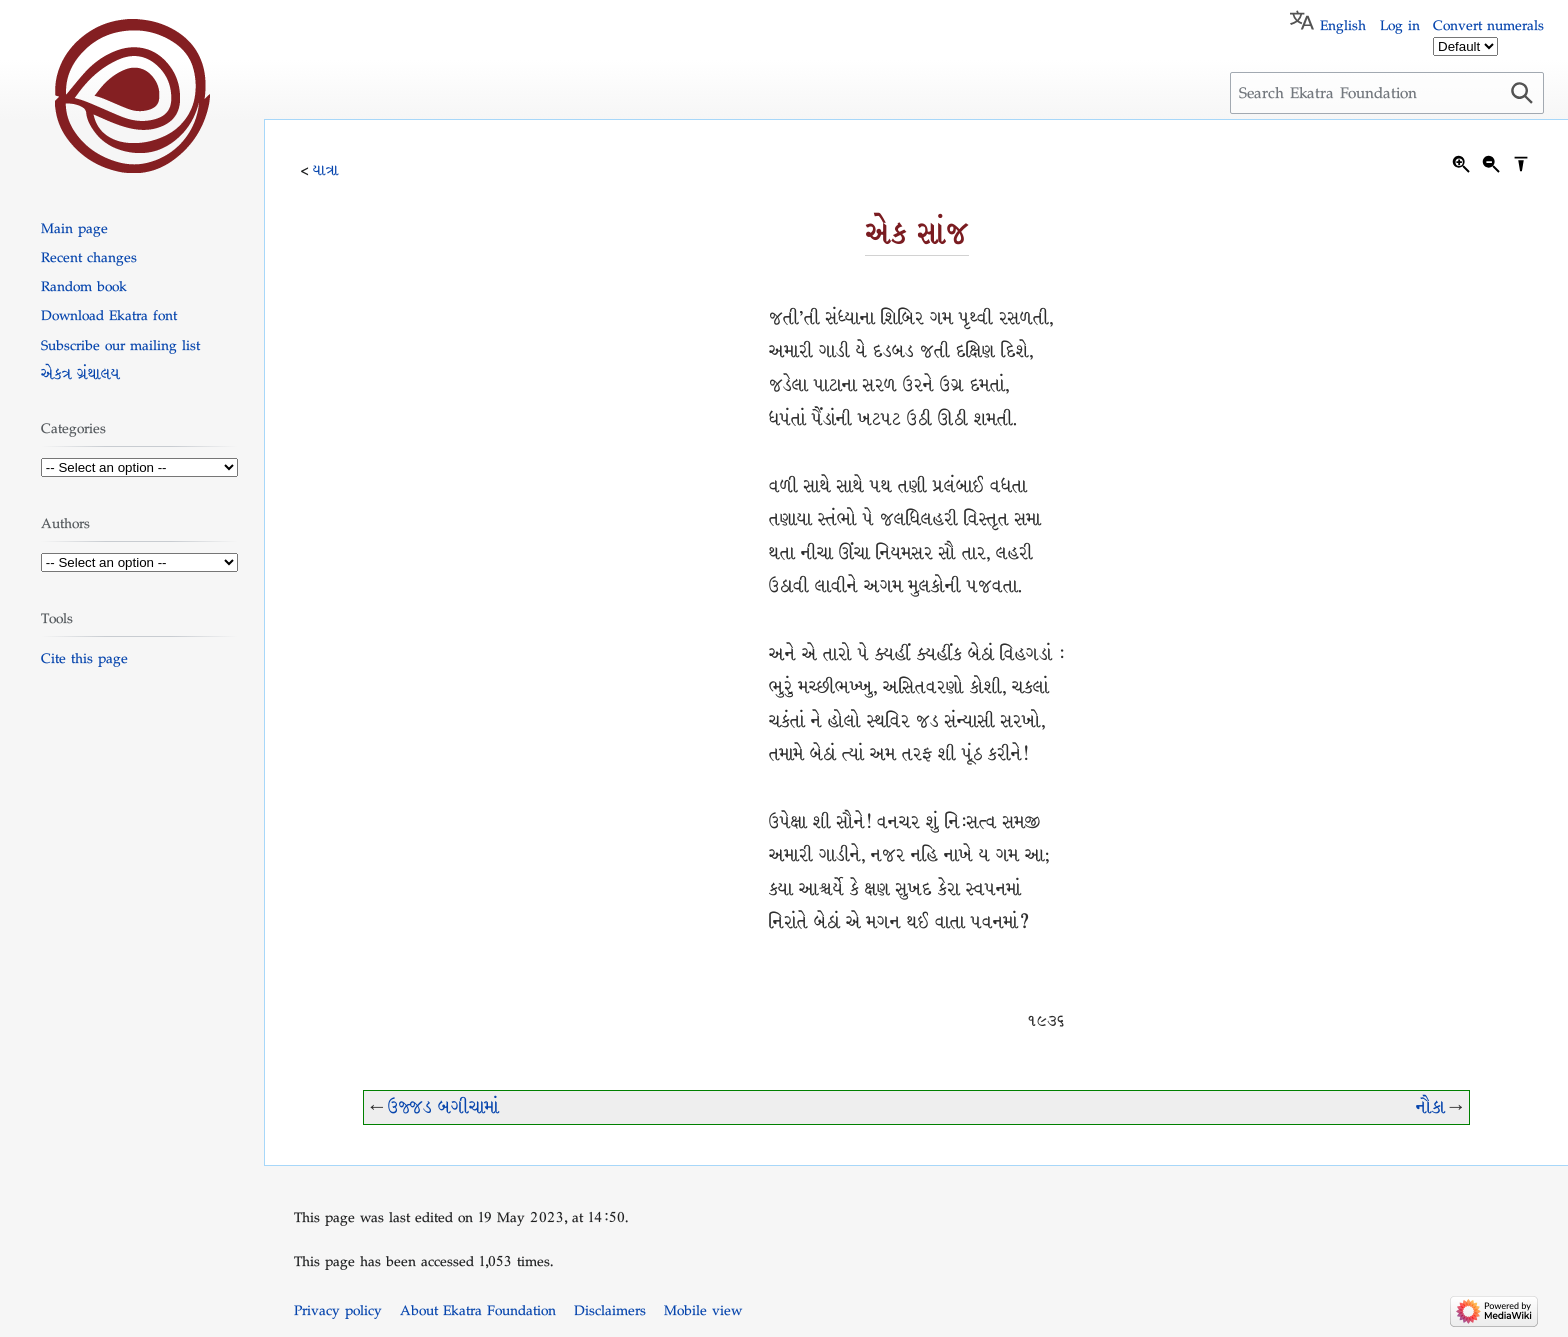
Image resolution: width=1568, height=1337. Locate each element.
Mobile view (703, 1310)
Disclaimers (610, 1310)
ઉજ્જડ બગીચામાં (443, 1107)
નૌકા (1430, 1107)
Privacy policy (338, 1310)
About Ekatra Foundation (478, 1310)
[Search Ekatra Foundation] (1387, 93)
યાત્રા (326, 170)
